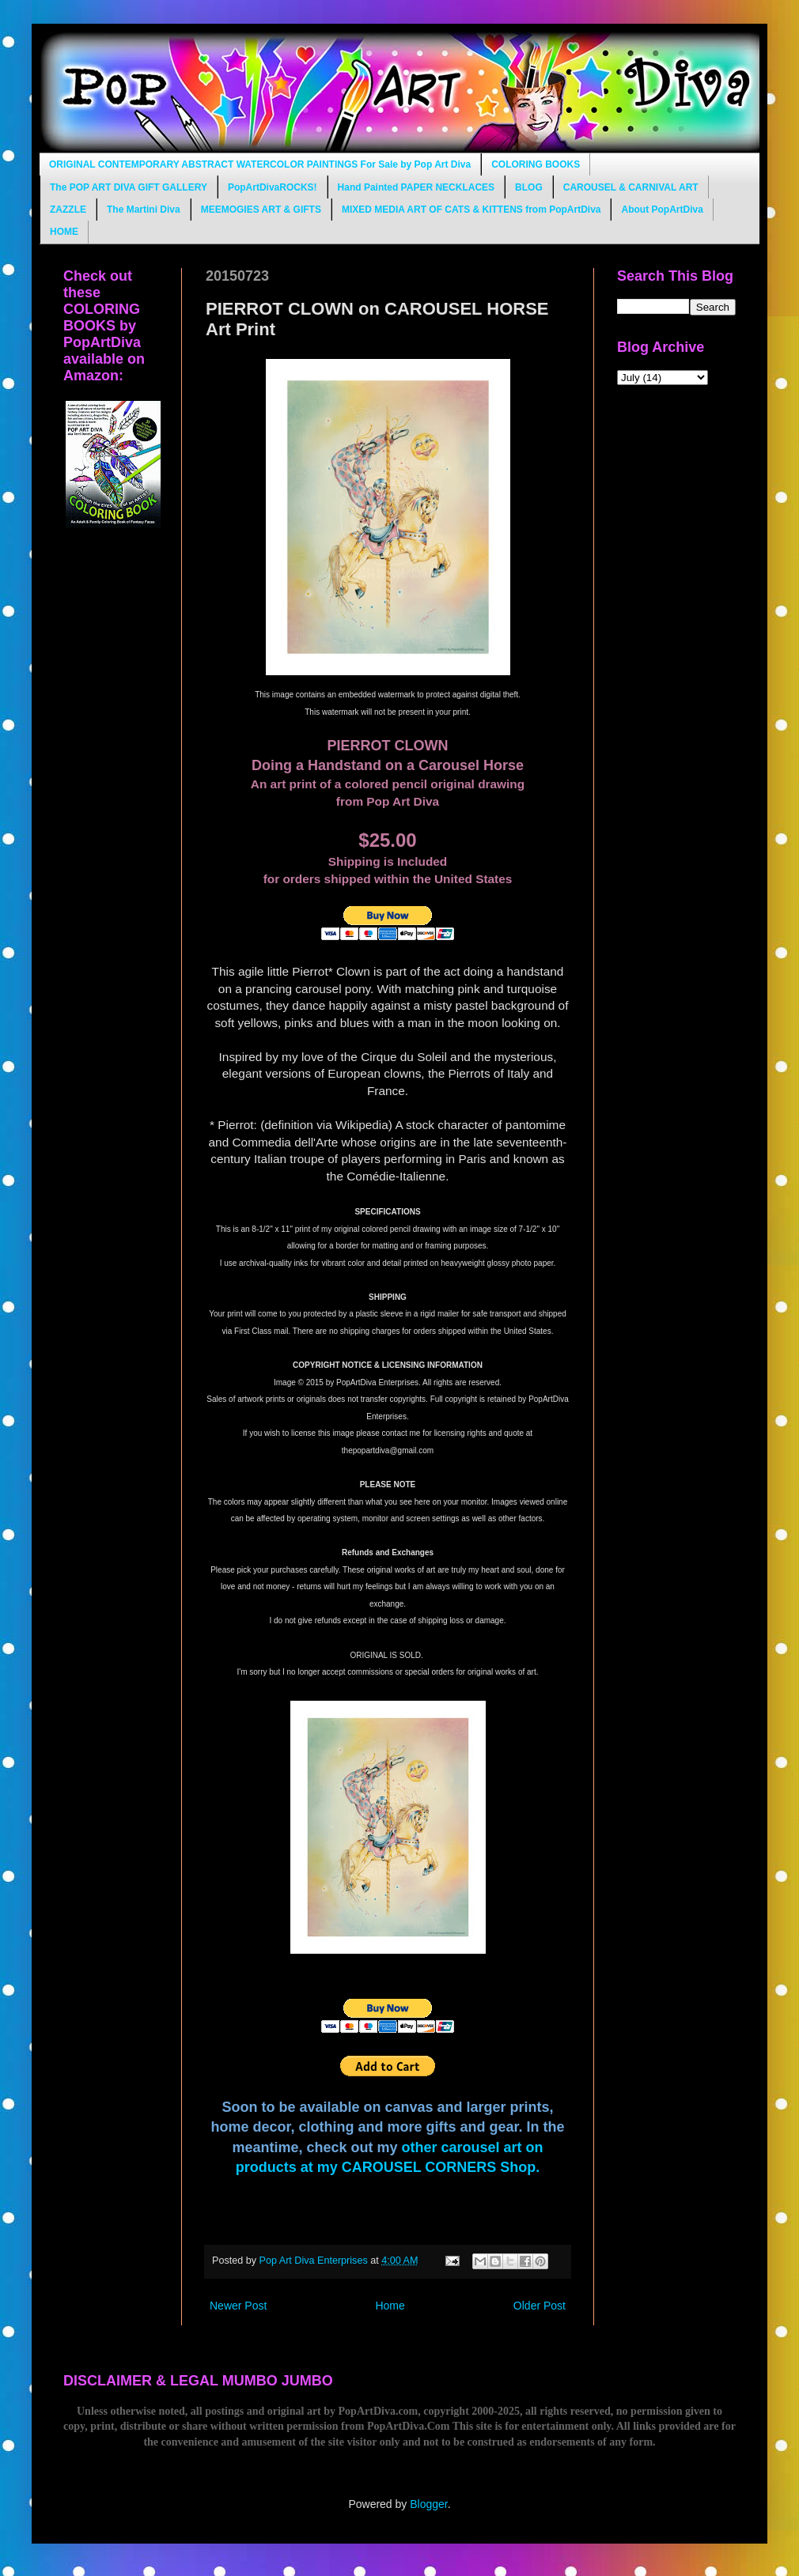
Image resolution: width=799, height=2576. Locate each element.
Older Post (539, 2305)
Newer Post (238, 2305)
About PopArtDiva (661, 209)
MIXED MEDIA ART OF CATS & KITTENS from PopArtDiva (471, 209)
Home (389, 2305)
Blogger (428, 2504)
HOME (64, 231)
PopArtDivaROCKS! (272, 187)
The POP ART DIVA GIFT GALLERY (128, 187)
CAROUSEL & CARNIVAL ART (631, 187)
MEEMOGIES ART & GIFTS (261, 209)
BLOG (529, 187)
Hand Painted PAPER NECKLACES (416, 187)
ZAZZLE (68, 209)
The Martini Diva (143, 209)
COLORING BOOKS (535, 164)
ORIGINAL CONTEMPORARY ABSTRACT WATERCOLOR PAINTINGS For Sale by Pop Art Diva (260, 164)
